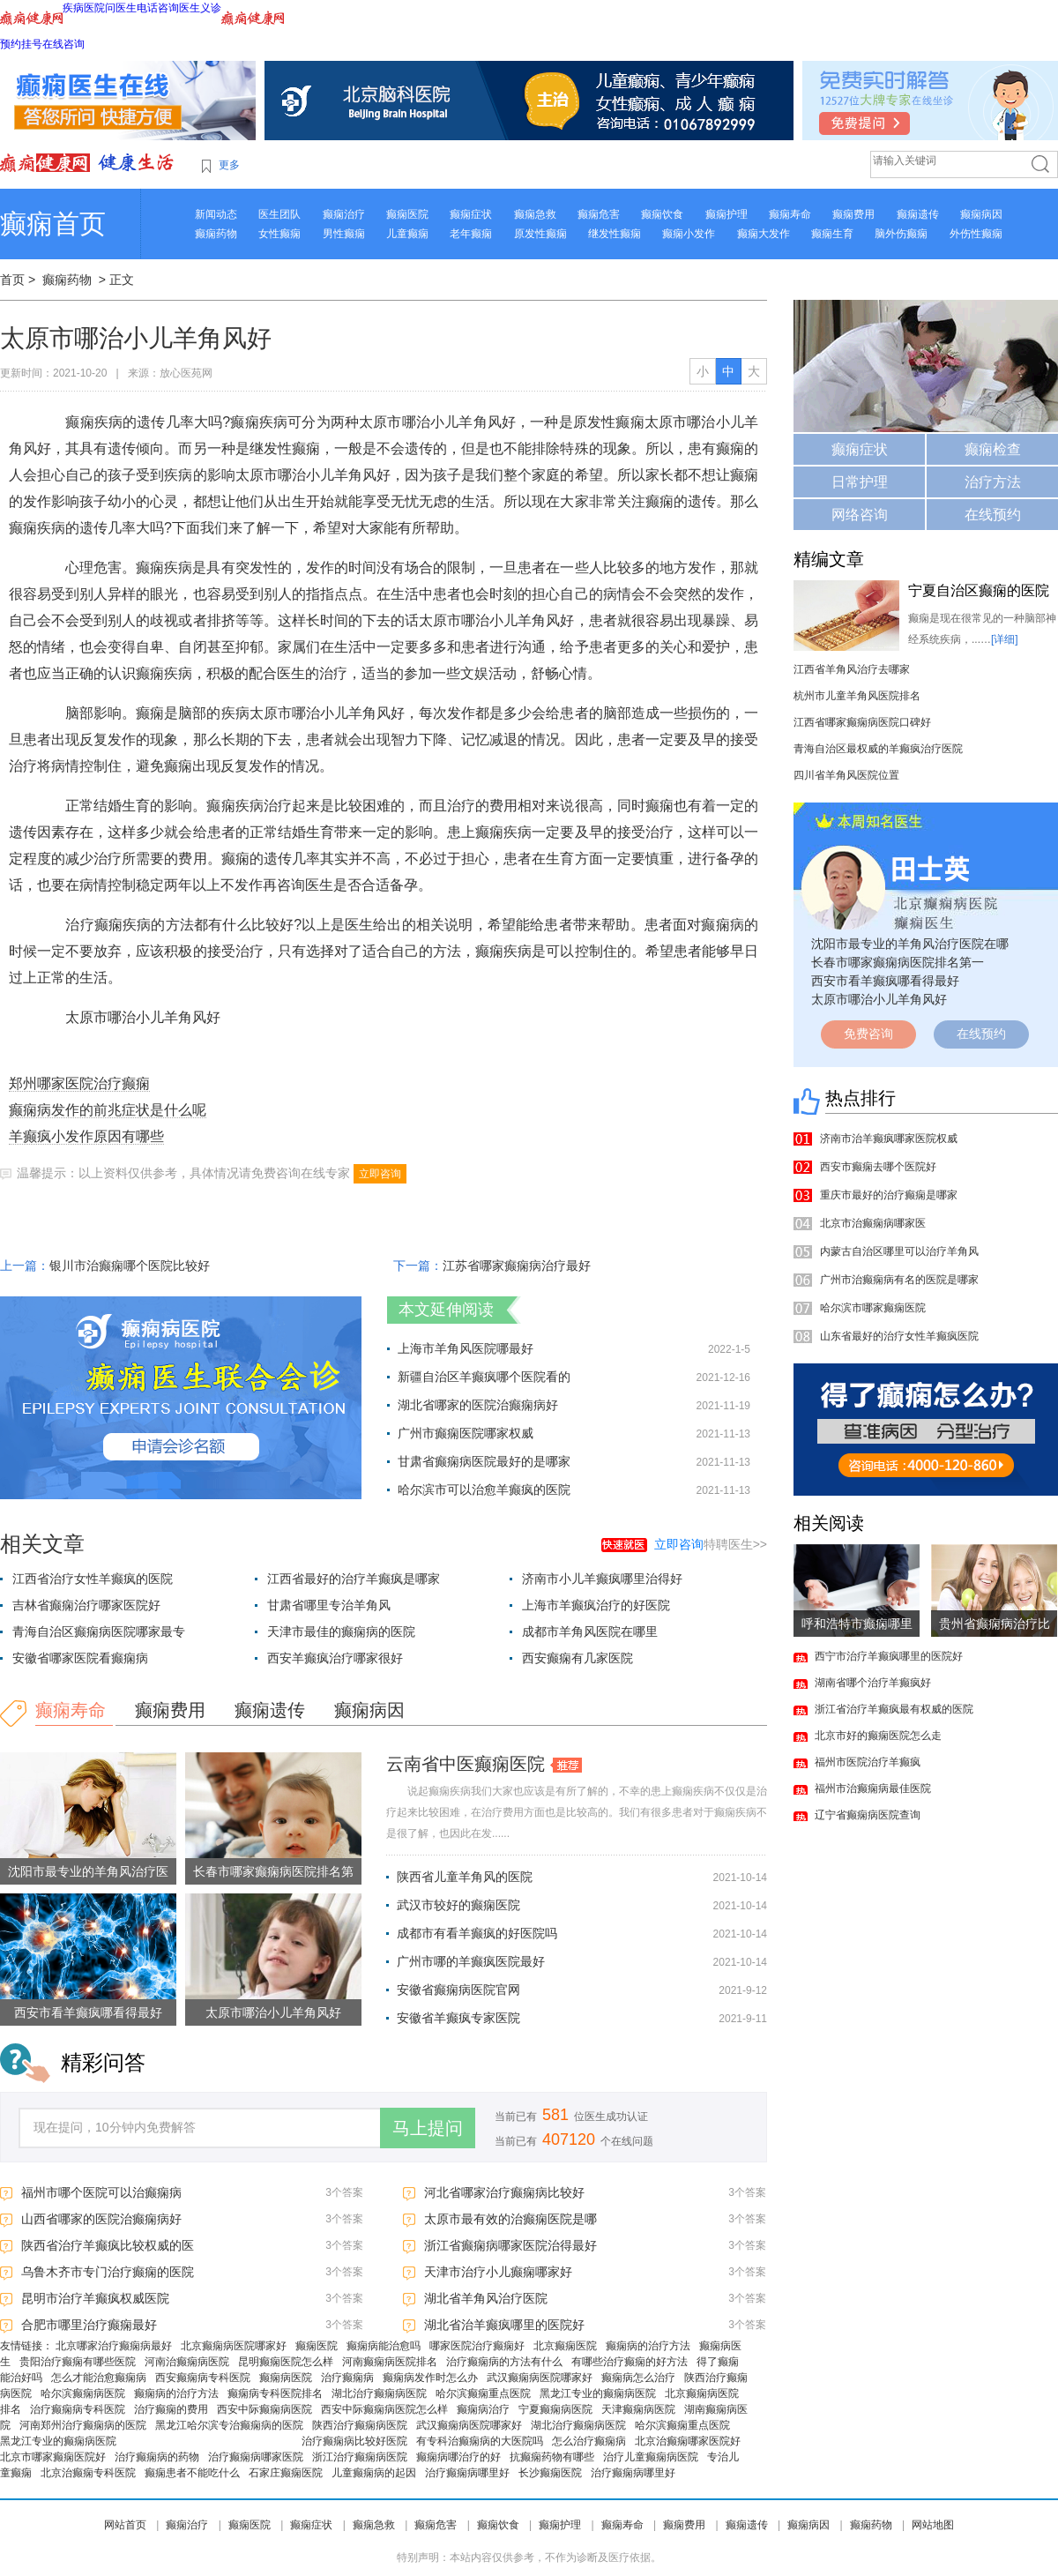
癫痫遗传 (918, 214)
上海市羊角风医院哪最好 (465, 1348)
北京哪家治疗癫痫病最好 (114, 2346)
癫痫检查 (993, 449)
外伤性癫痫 (976, 234)
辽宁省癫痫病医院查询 (867, 1815)
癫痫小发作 (688, 234)
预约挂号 (21, 44)
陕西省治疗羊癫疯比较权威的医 (107, 2245)
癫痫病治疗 (483, 2409)
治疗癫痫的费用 (171, 2409)
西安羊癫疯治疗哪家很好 (335, 1658)
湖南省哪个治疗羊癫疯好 (873, 1682)
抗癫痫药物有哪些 (552, 2457)
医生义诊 (200, 8)
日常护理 (859, 481)
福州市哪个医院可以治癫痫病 (101, 2192)
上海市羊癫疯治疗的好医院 (596, 1605)
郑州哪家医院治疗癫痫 (79, 1083)
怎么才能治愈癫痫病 (98, 2377)
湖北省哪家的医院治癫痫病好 (478, 1405)
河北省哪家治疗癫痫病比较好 (504, 2192)
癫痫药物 (216, 234)
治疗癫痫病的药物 (157, 2457)
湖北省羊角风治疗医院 (486, 2298)
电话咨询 (158, 8)
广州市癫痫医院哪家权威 (465, 1433)
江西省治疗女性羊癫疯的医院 (92, 1579)
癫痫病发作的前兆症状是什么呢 (107, 1109)
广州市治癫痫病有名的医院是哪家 (899, 1279)
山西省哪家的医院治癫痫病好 (101, 2219)
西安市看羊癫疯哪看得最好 (88, 2012)
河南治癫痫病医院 (187, 2362)
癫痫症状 (471, 214)
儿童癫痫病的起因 (374, 2473)
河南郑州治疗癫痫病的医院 (82, 2425)
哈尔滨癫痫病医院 (83, 2393)
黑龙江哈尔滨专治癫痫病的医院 (229, 2425)
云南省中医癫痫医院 (465, 1763)
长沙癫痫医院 (550, 2473)
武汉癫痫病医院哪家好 (539, 2377)
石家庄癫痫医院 (286, 2473)
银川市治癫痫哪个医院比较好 (129, 1265)
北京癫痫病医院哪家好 (234, 2346)
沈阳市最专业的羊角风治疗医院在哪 (910, 944)
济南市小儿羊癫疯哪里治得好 (602, 1579)
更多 (229, 165)
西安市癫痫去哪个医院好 (878, 1167)
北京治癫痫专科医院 (88, 2473)
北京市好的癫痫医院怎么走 (878, 1735)
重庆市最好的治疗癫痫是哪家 (888, 1195)
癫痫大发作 (763, 234)
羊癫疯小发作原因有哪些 (86, 1136)
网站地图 (933, 2525)
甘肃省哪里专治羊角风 (329, 1605)
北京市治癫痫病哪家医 (873, 1223)
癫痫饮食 (662, 214)
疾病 (73, 8)
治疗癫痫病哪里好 (467, 2473)
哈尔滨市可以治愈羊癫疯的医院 (484, 1489)
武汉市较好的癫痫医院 (458, 1905)
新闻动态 (216, 214)
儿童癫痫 (407, 234)
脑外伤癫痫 (901, 234)
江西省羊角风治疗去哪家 (852, 669)
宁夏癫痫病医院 (555, 2409)
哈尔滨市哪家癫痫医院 (873, 1308)
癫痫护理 (726, 214)
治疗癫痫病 (347, 2377)
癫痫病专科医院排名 (275, 2393)
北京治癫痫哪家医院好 (688, 2441)
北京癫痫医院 (565, 2346)
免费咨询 (868, 1034)
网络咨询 (859, 514)
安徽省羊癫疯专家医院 (458, 2018)
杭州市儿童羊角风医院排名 (857, 696)
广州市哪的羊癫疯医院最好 (471, 1961)
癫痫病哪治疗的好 (458, 2457)
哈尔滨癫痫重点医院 (483, 2393)
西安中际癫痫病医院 (264, 2409)
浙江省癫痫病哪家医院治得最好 (510, 2245)
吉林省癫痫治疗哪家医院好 (86, 1605)
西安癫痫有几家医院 (577, 1658)
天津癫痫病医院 (638, 2409)
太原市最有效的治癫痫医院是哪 (510, 2219)
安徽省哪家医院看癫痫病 (80, 1658)
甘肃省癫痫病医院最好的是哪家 (484, 1461)
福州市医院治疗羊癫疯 (867, 1762)
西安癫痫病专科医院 (202, 2377)
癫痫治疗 (344, 214)
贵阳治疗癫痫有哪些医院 (77, 2362)
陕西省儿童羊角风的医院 (465, 1877)
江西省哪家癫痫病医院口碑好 (862, 722)
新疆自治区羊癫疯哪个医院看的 (484, 1377)
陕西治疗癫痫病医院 (359, 2425)
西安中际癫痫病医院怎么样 (384, 2409)
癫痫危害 (598, 214)
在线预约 (993, 514)
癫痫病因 (981, 214)
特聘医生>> (710, 1544)
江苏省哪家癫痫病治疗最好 (517, 1265)
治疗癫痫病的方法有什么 (504, 2362)
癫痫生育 (832, 234)
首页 (12, 280)
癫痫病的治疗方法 (648, 2346)
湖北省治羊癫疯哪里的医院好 (504, 2325)
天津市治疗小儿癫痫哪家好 (498, 2272)
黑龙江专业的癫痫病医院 (598, 2393)
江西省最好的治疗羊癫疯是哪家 (353, 1579)
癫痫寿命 (790, 214)
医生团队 (279, 214)
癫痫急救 (535, 214)
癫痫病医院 (285, 2377)
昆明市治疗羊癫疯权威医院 (95, 2298)
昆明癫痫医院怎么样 (285, 2362)
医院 (94, 8)
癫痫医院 (407, 214)
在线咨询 (63, 44)
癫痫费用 (853, 214)
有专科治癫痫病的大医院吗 (479, 2441)
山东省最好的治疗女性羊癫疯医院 (899, 1336)
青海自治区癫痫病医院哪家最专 (98, 1631)
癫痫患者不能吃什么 (192, 2473)
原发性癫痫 (540, 234)
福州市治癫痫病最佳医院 (873, 1788)
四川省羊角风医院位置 (846, 775)
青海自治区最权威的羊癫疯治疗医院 (878, 749)
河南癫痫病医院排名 (389, 2362)
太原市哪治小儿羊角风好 (273, 2012)
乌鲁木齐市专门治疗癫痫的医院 (107, 2272)
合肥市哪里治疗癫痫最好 (89, 2325)
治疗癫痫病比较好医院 (354, 2441)
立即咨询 (380, 1174)
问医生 (121, 8)
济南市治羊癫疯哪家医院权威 (888, 1138)
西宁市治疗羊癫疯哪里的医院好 (889, 1656)
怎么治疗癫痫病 (589, 2441)
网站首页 (125, 2525)
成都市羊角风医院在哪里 (590, 1631)
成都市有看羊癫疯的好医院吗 (477, 1933)
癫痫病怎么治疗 (638, 2377)
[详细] (1004, 639)
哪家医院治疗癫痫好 (477, 2346)
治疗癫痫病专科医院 (77, 2409)
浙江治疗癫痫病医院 (359, 2457)
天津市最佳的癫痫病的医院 (341, 1631)
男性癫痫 (344, 234)
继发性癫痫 (614, 234)
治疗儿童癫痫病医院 (650, 2457)
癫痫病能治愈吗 (383, 2346)
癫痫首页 (53, 223)
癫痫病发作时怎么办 (430, 2377)
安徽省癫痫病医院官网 (458, 1989)
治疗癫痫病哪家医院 (255, 2457)
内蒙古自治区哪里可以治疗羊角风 (899, 1251)
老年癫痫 (471, 234)
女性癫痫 (279, 234)
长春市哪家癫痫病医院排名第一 (897, 962)
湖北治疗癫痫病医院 (379, 2393)
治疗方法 (993, 481)
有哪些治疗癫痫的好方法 (629, 2362)
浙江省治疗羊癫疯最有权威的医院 (894, 1709)
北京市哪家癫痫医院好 (53, 2457)
